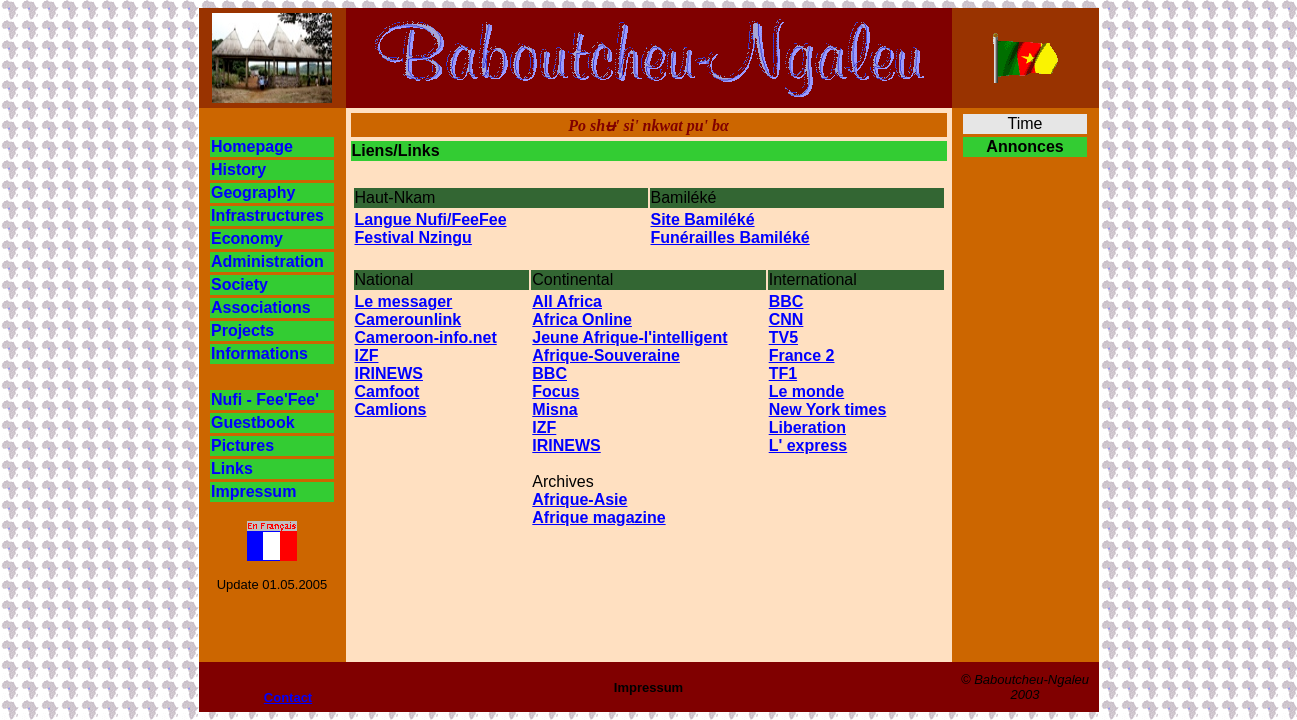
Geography (253, 192)
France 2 (802, 355)
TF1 (783, 373)
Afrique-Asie (579, 499)
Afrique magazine (598, 517)
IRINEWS (389, 373)
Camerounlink (408, 319)
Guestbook (253, 422)
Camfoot (387, 391)
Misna (554, 409)
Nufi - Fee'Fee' (265, 399)
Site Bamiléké (703, 219)
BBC (549, 373)
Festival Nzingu (413, 237)
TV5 (783, 337)
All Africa (567, 301)
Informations (259, 353)
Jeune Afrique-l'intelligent (629, 337)
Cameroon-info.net (426, 337)
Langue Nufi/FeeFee (431, 219)
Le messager (404, 301)
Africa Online (582, 319)
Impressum (253, 491)
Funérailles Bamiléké (730, 237)
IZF (367, 355)
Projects (242, 330)
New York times (828, 409)
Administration (267, 261)
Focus (555, 391)
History (238, 169)
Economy (247, 238)
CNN (786, 319)
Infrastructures (267, 215)
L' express (808, 445)
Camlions (391, 409)
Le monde (807, 391)
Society (239, 284)
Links (232, 468)
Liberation (807, 427)
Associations (261, 307)
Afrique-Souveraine (606, 355)
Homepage (252, 146)
